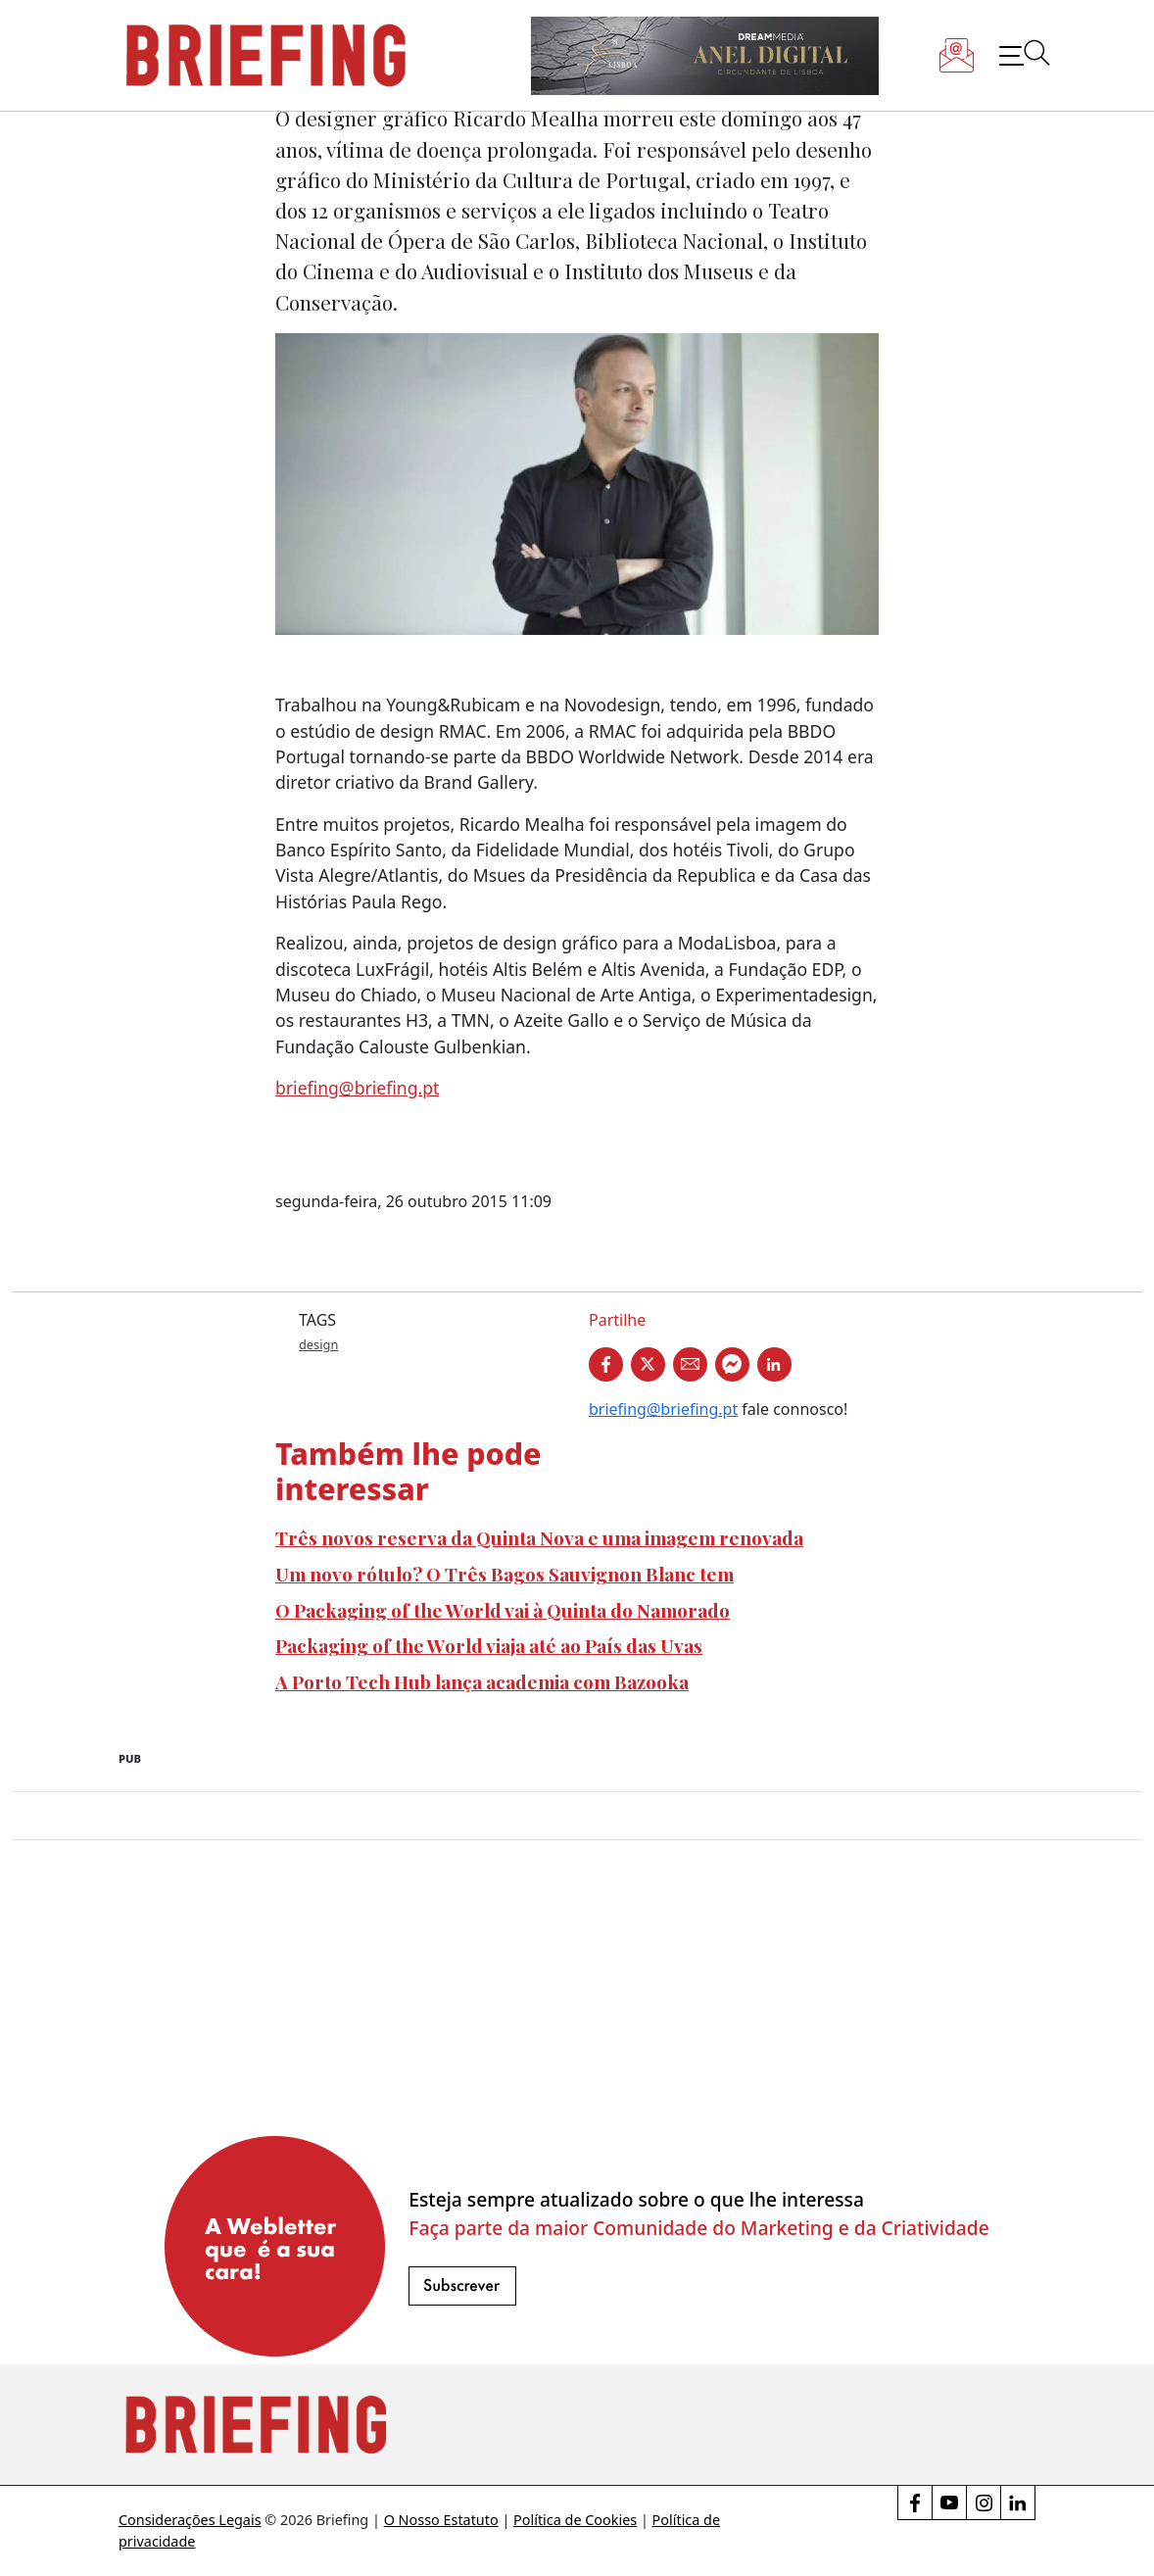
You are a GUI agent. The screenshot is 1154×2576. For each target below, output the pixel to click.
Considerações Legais (190, 2519)
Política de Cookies (575, 2519)
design (318, 1344)
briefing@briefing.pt (357, 1087)
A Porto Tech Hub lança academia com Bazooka (482, 1681)
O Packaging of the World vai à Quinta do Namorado (502, 1610)
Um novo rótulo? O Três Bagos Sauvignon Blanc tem (504, 1573)
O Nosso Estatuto (441, 2519)
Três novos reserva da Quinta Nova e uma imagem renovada (539, 1537)
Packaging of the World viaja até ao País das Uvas (488, 1645)
